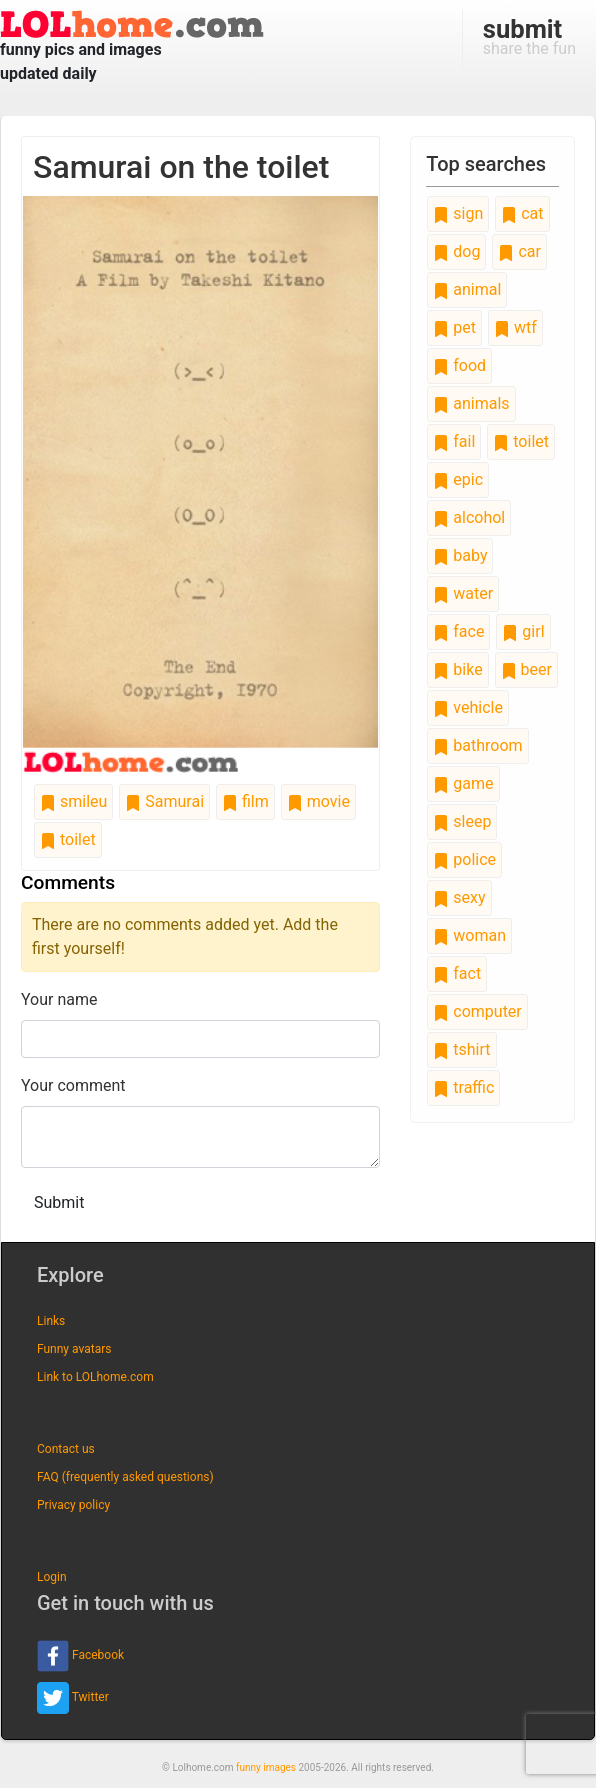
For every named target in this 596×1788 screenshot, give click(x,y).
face (458, 631)
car (519, 251)
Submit (59, 1202)
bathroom (477, 745)
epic (458, 479)
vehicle (468, 707)
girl (523, 631)
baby (460, 555)
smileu (73, 801)
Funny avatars (74, 1349)
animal (467, 289)
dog (456, 251)
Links (51, 1321)
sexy (459, 897)
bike (457, 669)
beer (526, 669)
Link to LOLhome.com (95, 1377)
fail (454, 441)
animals (471, 403)
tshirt (461, 1049)
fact (457, 973)
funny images (266, 1767)
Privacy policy (73, 1505)
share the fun (529, 36)
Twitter (73, 1698)
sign (458, 213)
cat (522, 213)
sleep (462, 821)
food (459, 365)
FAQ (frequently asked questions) (125, 1477)
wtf (515, 327)
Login (52, 1577)
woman (469, 935)
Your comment (73, 1085)
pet (454, 327)
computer (477, 1011)
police (464, 859)
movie (318, 801)
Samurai (164, 801)
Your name (59, 999)
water (463, 593)
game (463, 783)
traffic (463, 1087)
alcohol (469, 517)
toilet (68, 839)
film (245, 801)
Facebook (80, 1656)
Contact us (66, 1449)
